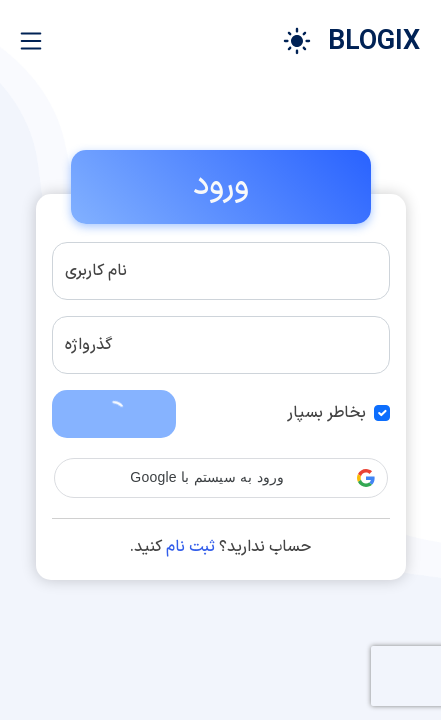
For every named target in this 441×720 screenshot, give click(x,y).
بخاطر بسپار (326, 413)
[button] (221, 478)
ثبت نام (190, 547)
